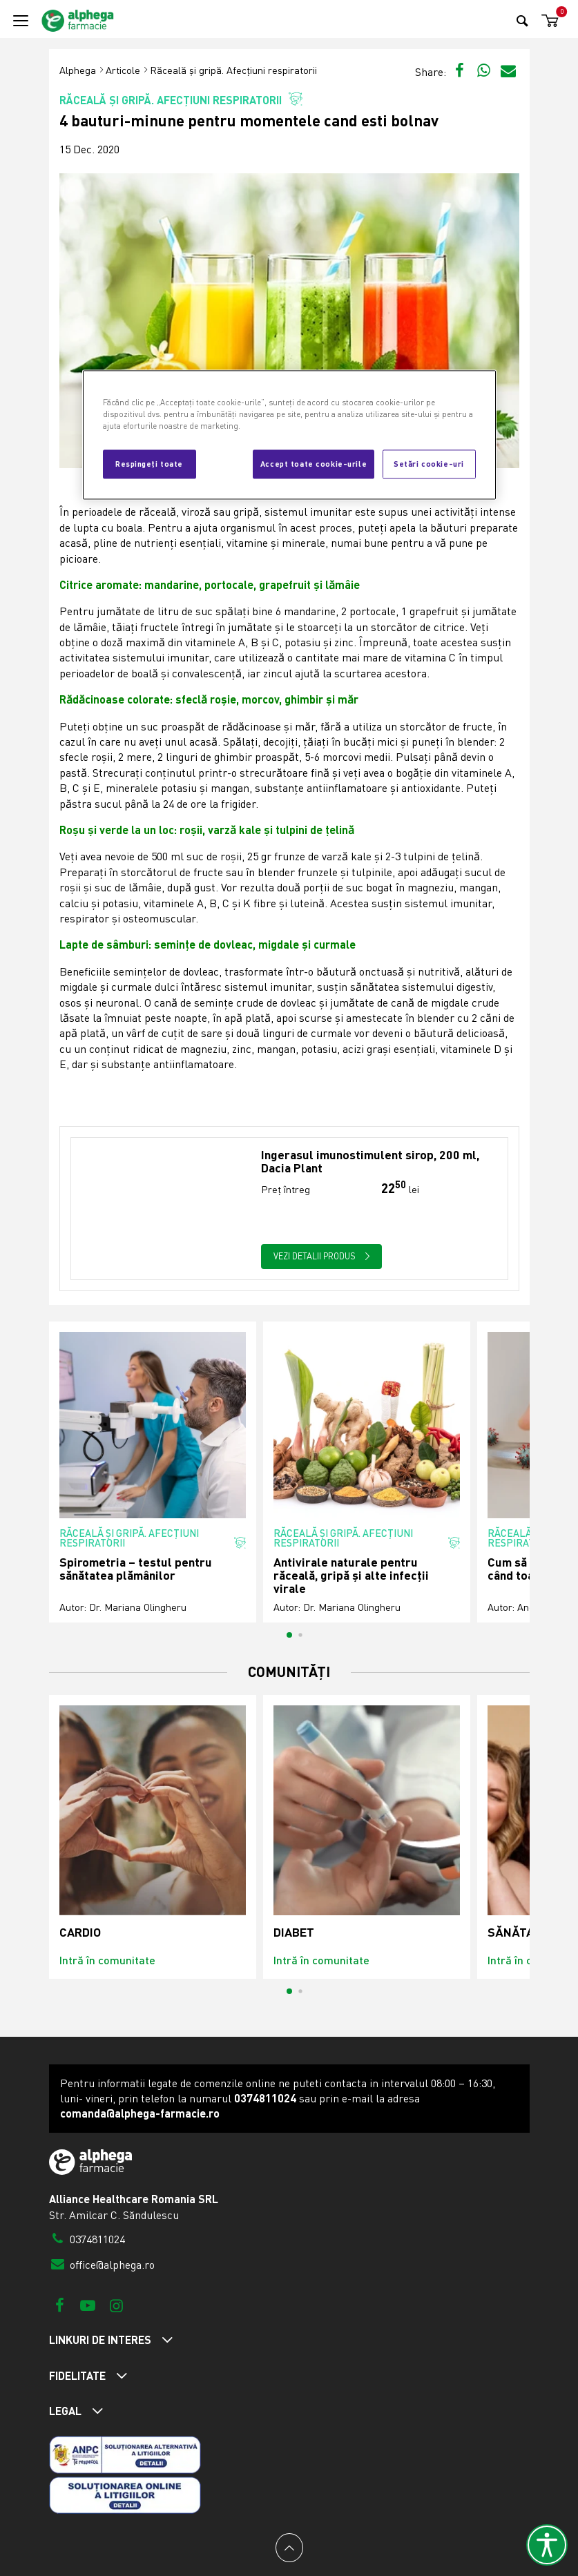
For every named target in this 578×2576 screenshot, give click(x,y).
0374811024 (87, 2239)
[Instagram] (116, 2305)
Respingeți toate (149, 463)
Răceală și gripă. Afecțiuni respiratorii (233, 70)
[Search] (522, 20)
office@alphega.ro (102, 2265)
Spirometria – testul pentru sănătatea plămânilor (135, 1569)
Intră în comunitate (107, 1959)
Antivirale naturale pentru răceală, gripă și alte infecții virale (351, 1576)
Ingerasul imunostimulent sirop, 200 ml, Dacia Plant (370, 1161)
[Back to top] (289, 2547)
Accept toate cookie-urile (313, 463)
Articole (123, 70)
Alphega (77, 70)
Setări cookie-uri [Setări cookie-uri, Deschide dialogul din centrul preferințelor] (429, 463)
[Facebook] (59, 2305)
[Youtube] (88, 2305)
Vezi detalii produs (321, 1255)
